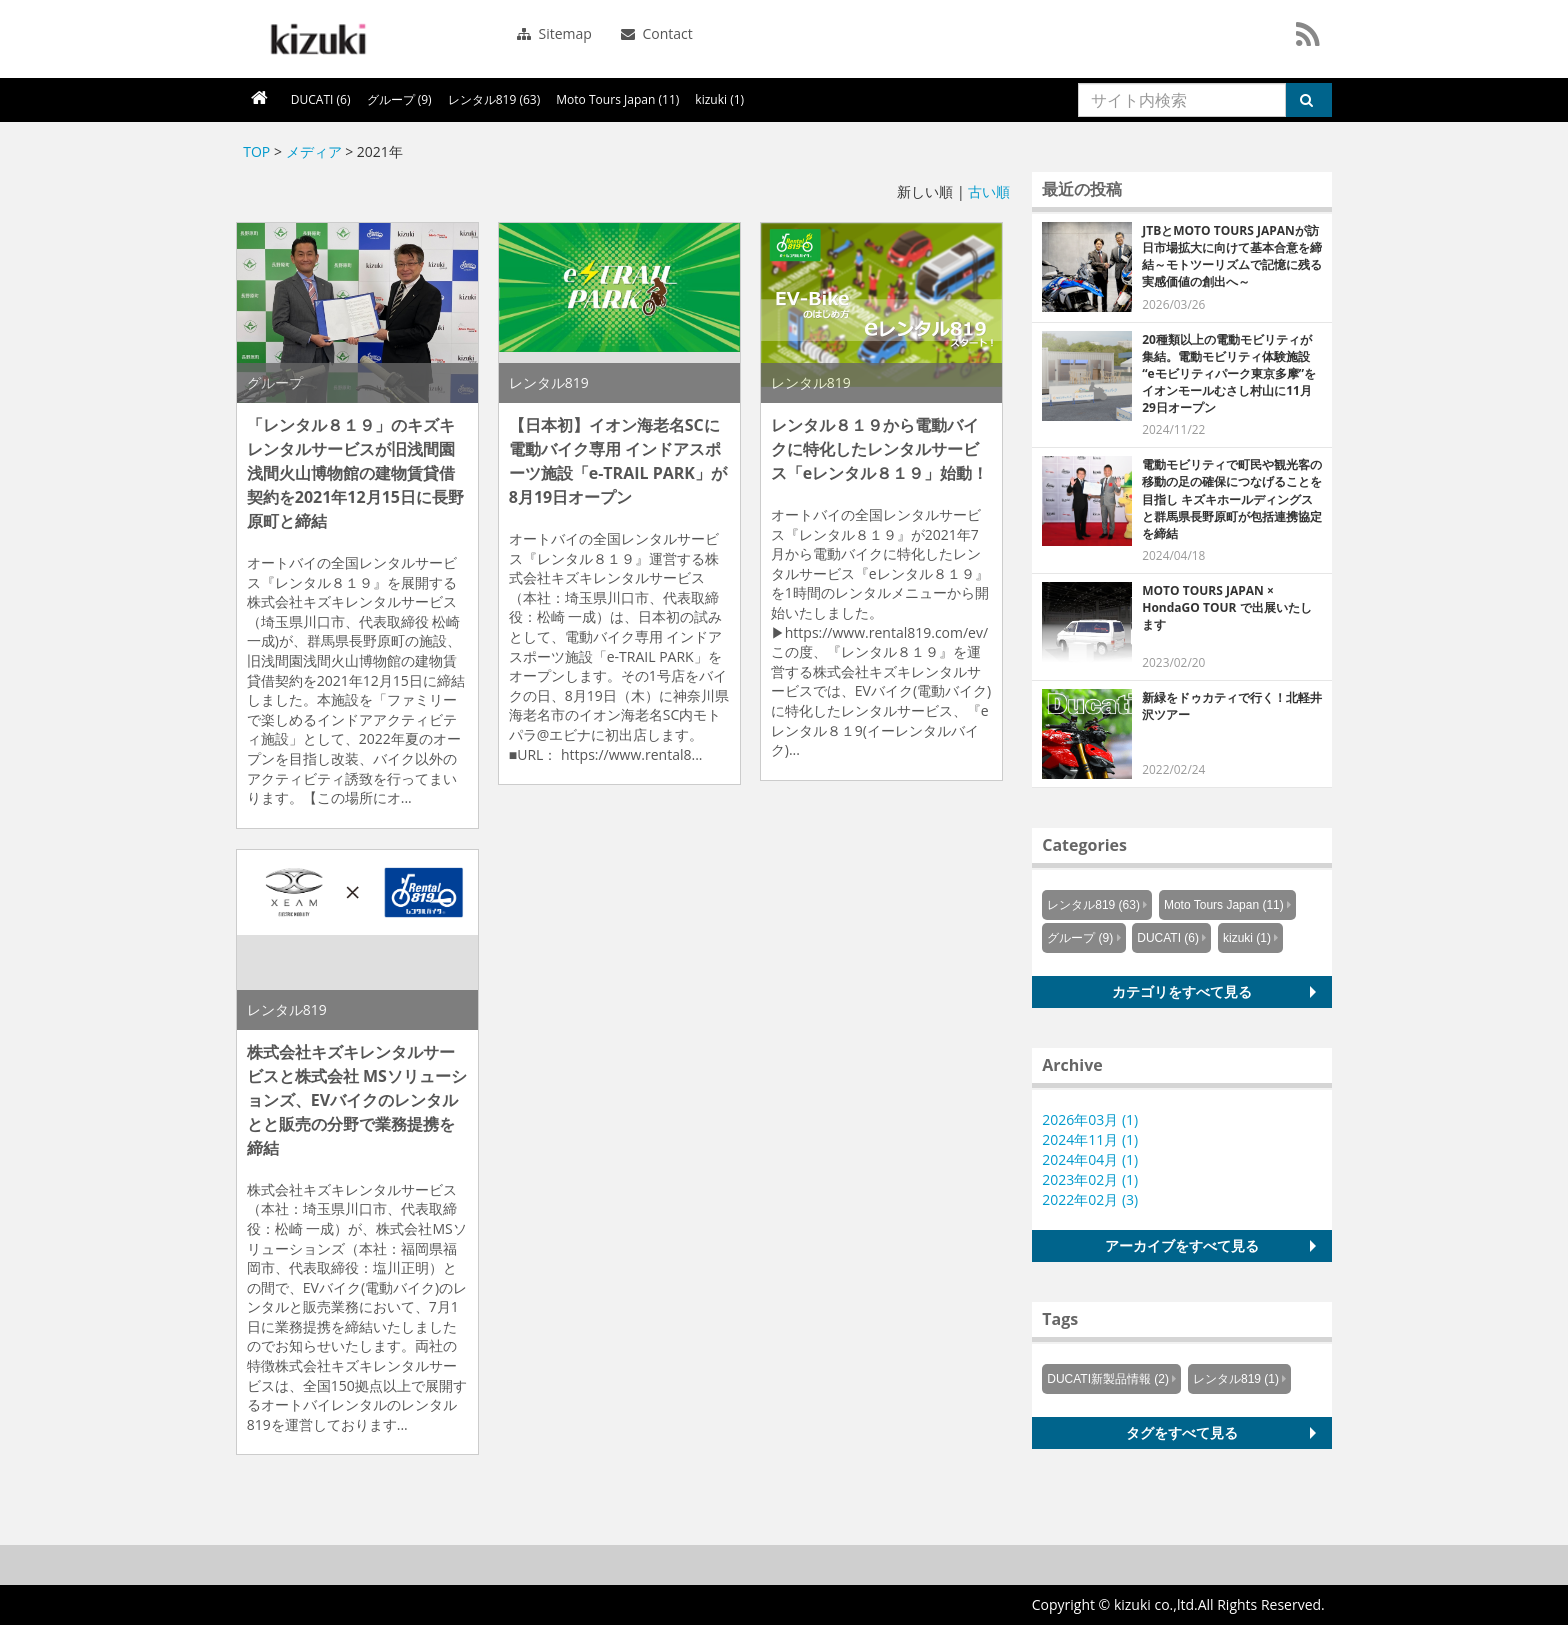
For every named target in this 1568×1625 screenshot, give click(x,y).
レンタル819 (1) (1236, 1379)
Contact (657, 33)
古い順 (989, 191)
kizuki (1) (719, 99)
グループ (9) (399, 99)
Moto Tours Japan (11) (617, 99)
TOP (256, 151)
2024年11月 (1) (1090, 1139)
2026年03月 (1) (1090, 1119)
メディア (314, 151)
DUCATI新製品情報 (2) (1108, 1379)
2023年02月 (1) (1090, 1179)
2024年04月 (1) (1090, 1159)
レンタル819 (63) (494, 99)
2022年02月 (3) (1090, 1199)
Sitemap (554, 33)
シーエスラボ (316, 39)
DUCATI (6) (321, 99)
